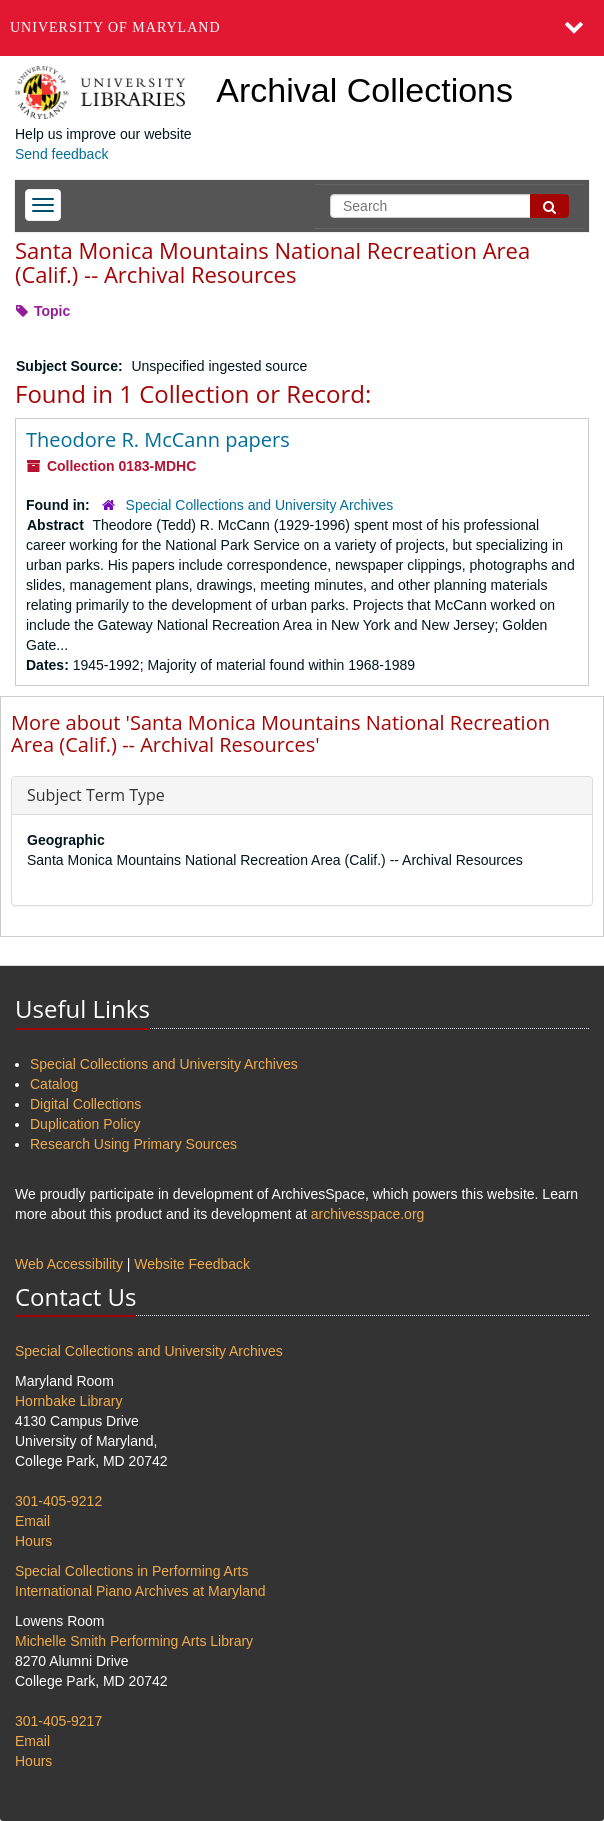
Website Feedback (192, 1264)
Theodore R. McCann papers (158, 439)
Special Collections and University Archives (260, 505)
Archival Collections (364, 90)
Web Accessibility (69, 1264)
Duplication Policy (85, 1124)
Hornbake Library (68, 1401)
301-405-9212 (58, 1501)
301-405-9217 (58, 1721)
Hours (33, 1541)
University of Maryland (115, 27)
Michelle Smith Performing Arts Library (134, 1641)
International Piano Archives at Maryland (140, 1591)
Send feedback (61, 154)
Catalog (54, 1084)
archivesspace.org (368, 1214)
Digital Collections (85, 1104)
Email (32, 1521)
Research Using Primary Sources (133, 1144)
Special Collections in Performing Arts (131, 1571)
